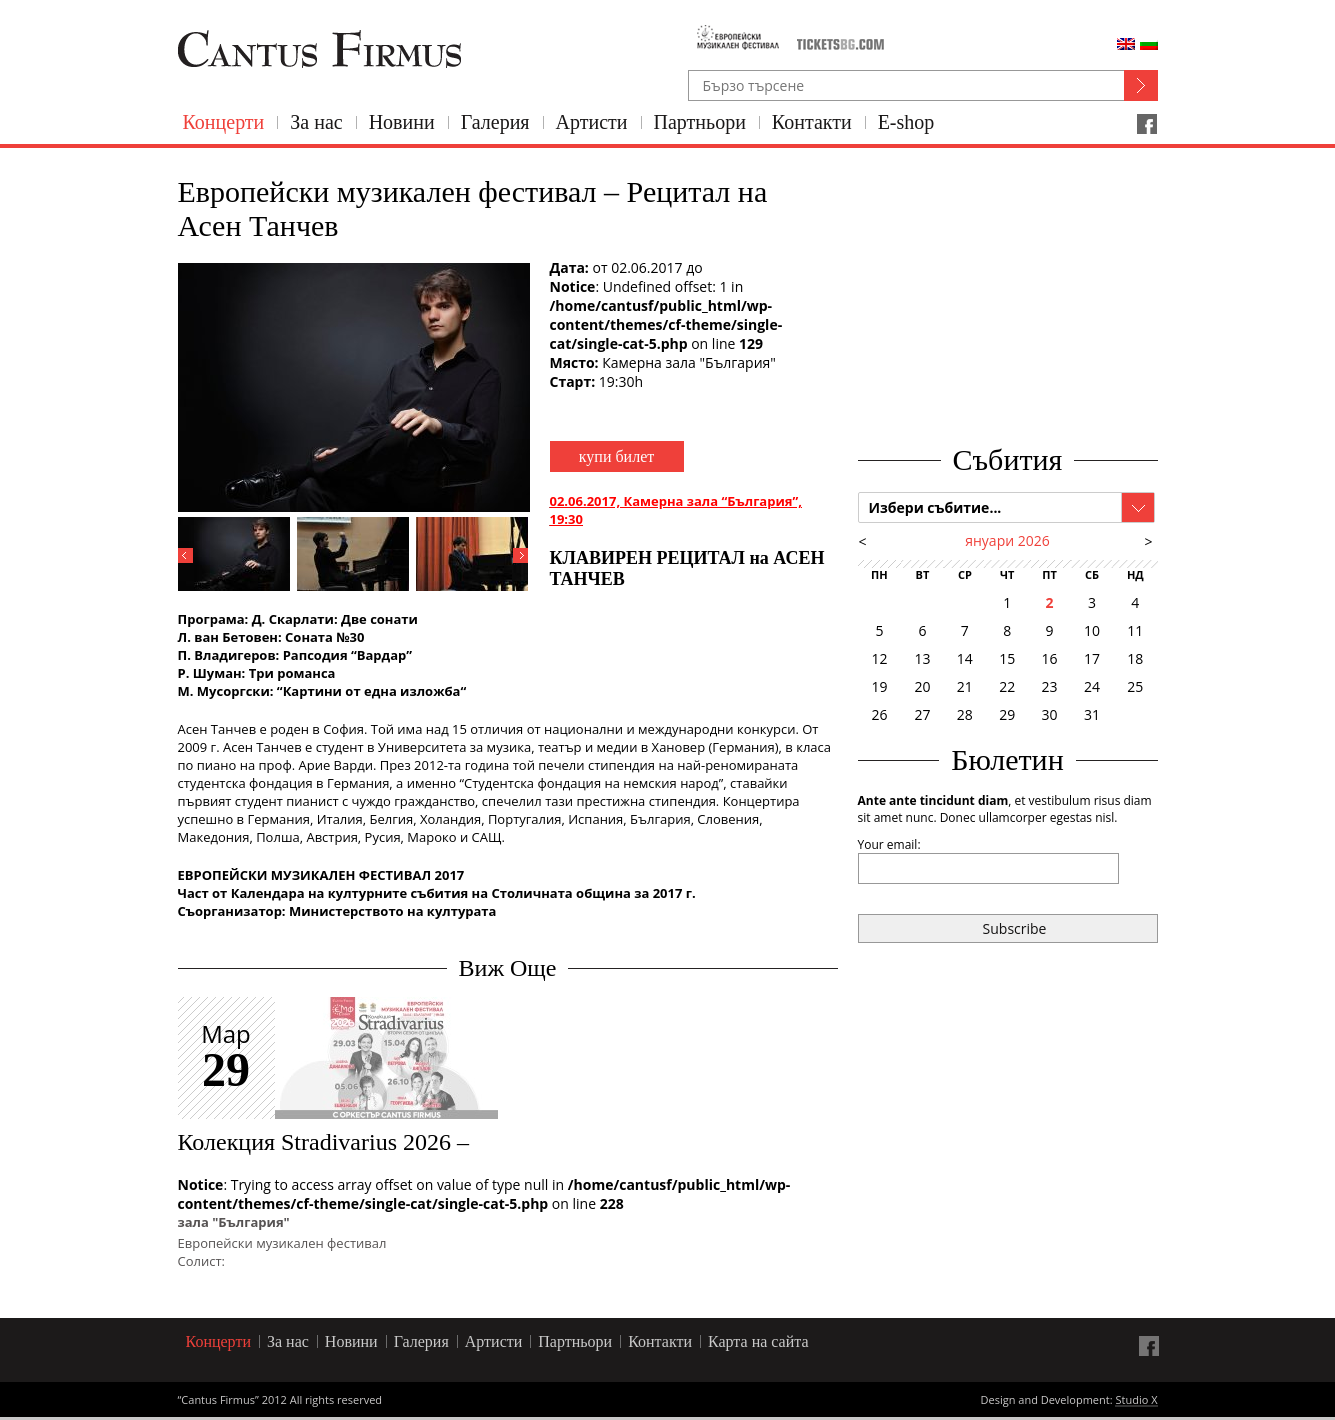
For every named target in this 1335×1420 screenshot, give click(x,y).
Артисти (592, 122)
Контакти (812, 122)
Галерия (495, 122)
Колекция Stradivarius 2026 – (324, 1142)
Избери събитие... (935, 507)
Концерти (224, 122)
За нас (316, 122)
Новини (402, 122)
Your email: (889, 844)
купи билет (616, 456)
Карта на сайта (758, 1341)
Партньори (700, 122)
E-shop (906, 122)
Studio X (1136, 1401)
